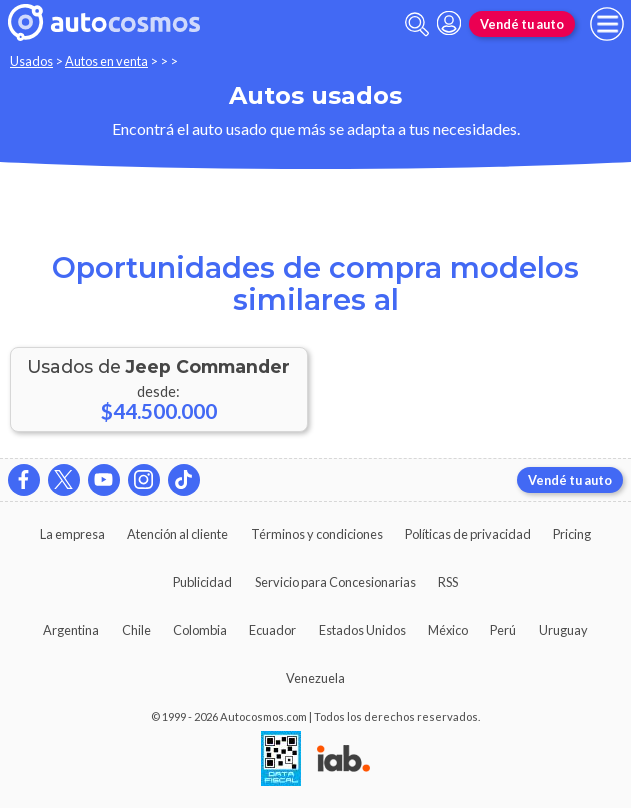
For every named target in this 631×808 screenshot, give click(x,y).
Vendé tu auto (522, 24)
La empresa (72, 534)
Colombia (200, 630)
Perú (503, 630)
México (448, 630)
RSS (448, 582)
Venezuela (315, 678)
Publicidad (202, 582)
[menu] (607, 24)
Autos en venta (106, 61)
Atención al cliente (177, 534)
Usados (31, 61)
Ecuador (272, 630)
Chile (136, 630)
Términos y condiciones (317, 534)
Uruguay (563, 630)
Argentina (71, 630)
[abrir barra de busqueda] (417, 24)
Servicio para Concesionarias (335, 582)
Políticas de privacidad (468, 534)
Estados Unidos (362, 630)
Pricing (572, 534)
